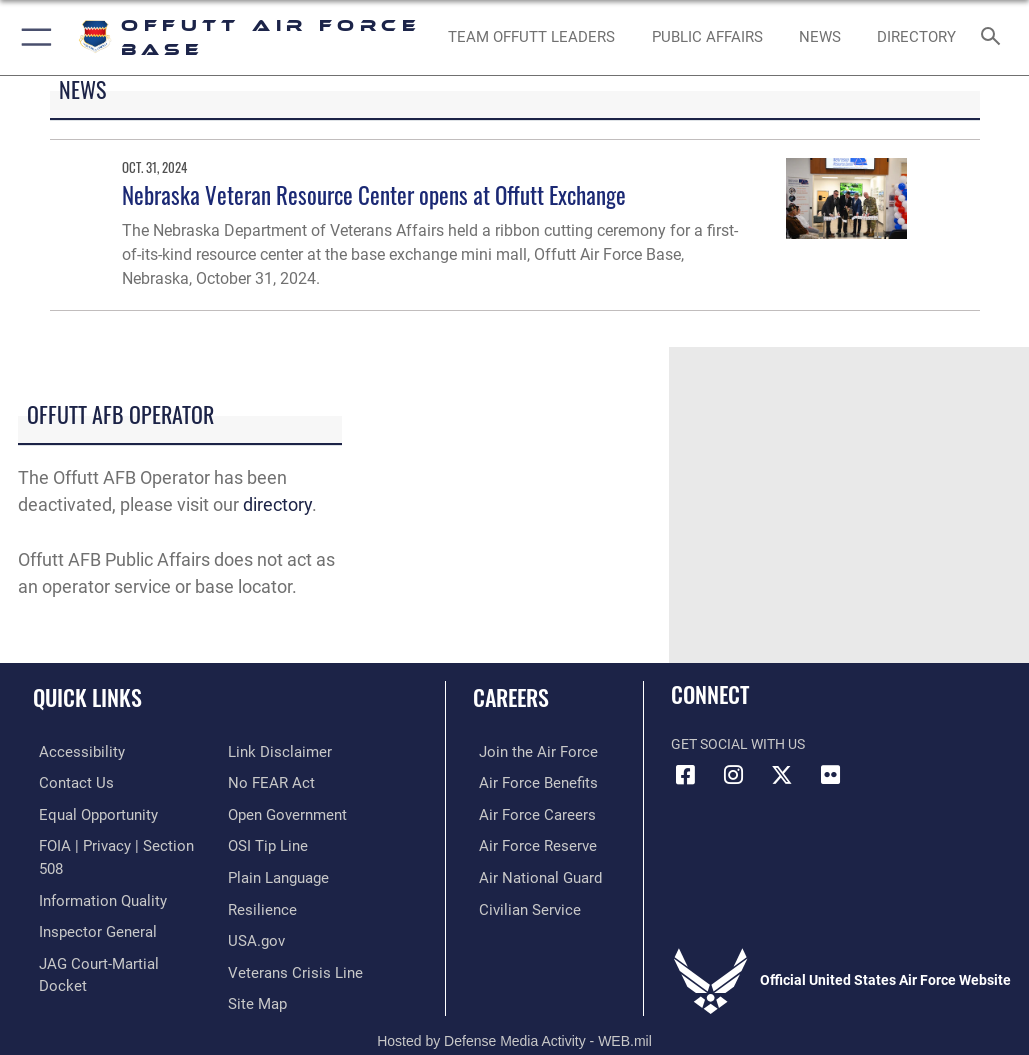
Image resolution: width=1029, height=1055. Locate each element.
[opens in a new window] (916, 38)
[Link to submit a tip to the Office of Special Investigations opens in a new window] (264, 812)
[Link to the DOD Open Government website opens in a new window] (284, 781)
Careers (511, 697)
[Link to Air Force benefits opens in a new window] (527, 781)
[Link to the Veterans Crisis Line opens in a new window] (289, 935)
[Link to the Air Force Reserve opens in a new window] (526, 843)
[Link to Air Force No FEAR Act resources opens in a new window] (267, 751)
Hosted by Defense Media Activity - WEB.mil (514, 1011)
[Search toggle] (994, 37)
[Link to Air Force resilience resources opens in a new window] (258, 874)
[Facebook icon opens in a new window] (686, 775)
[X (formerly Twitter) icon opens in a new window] (782, 775)
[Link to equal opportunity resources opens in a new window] (89, 812)
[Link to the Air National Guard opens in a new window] (530, 874)
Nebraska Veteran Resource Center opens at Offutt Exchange (374, 194)
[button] (32, 37)
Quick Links (87, 697)
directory (277, 504)
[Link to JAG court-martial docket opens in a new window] (112, 935)
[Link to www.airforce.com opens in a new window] (527, 751)
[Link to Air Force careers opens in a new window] (526, 812)
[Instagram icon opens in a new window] (734, 775)
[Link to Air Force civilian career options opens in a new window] (518, 904)
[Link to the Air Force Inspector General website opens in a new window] (88, 904)
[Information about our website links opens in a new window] (79, 966)
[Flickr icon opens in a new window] (830, 775)
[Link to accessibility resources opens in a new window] (71, 751)
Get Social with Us (738, 744)
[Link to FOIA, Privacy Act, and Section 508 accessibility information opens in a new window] (117, 843)
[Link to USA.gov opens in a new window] (254, 904)
